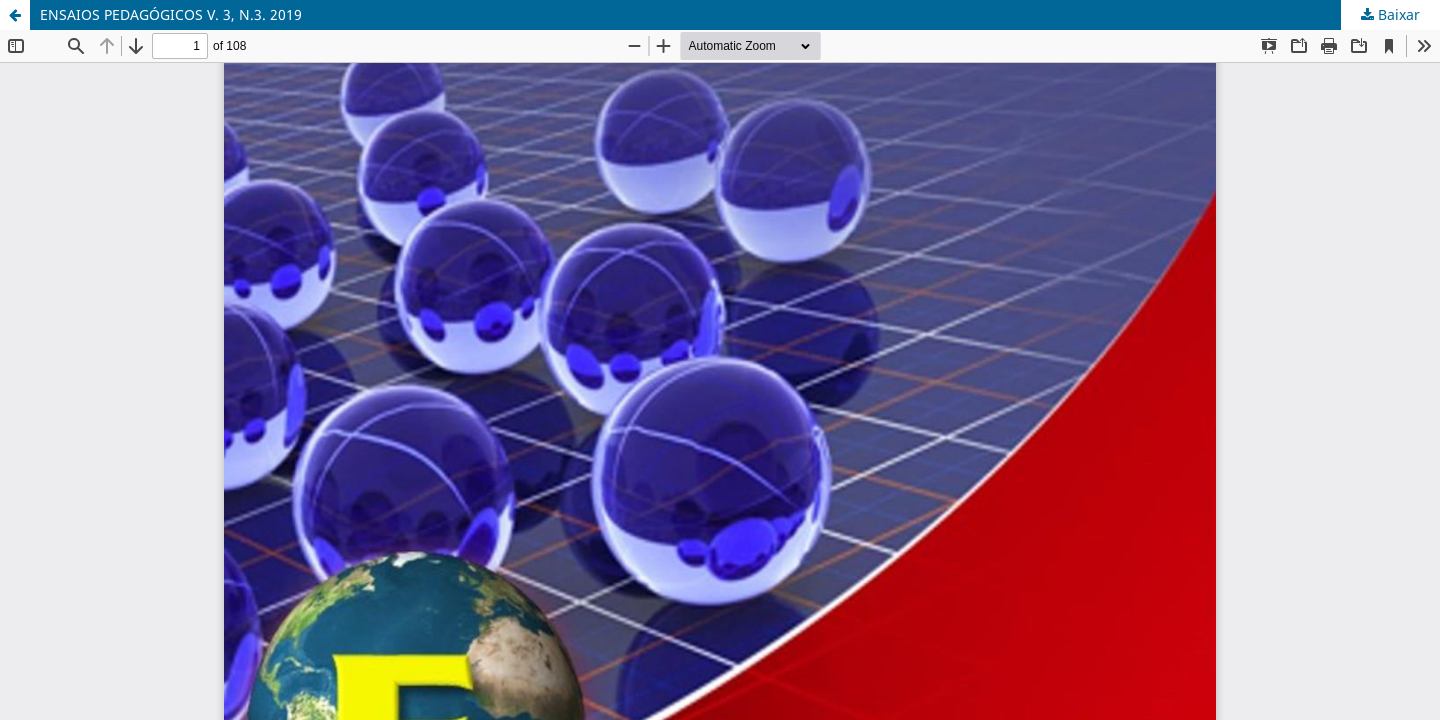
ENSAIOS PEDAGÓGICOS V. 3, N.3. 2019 (171, 14)
